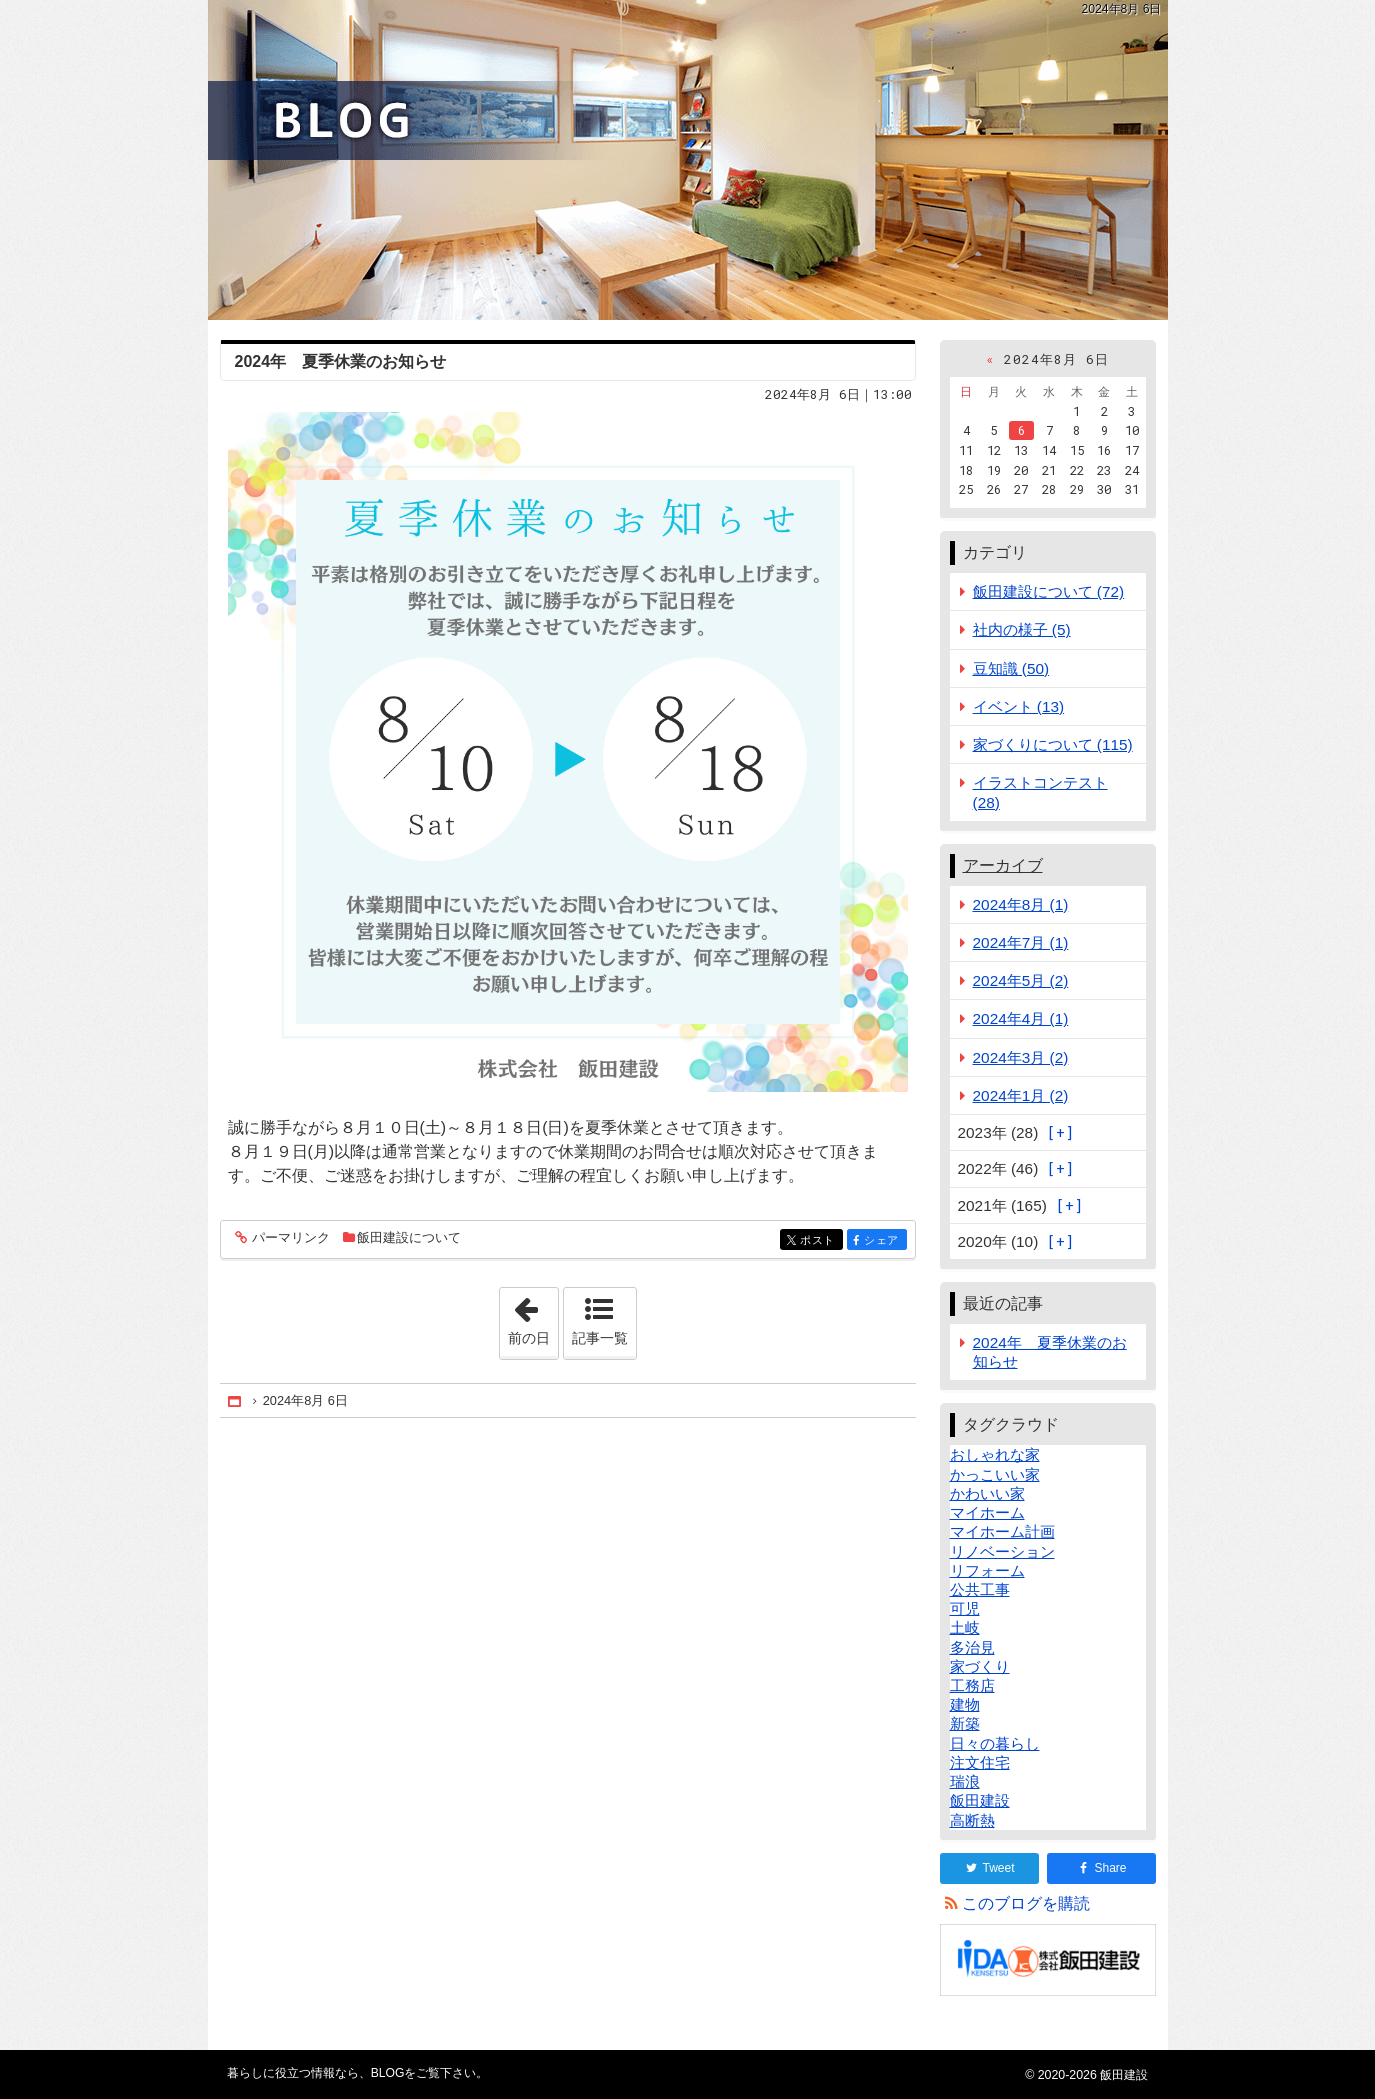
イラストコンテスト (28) (1040, 792)
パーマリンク (289, 1238)
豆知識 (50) (1011, 668)
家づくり (980, 1666)
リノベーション (1002, 1551)
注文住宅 (980, 1762)
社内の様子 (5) (1022, 629)
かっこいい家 (995, 1474)
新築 (965, 1723)
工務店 (972, 1685)
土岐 (965, 1627)
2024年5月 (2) (1021, 980)
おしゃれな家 (995, 1454)
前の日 (533, 1317)
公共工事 (980, 1589)
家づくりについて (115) (1053, 744)
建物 (965, 1704)
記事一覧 (600, 1338)
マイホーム (987, 1512)
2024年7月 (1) (1021, 942)
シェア (883, 1241)
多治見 (972, 1647)
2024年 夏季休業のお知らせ (341, 361)
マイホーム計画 (1002, 1531)
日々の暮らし (995, 1743)
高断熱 (972, 1820)
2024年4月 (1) (1021, 1018)
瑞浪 (965, 1781)
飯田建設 (980, 1800)
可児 (965, 1608)
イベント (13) (1019, 706)
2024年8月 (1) (1021, 904)
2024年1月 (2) (1021, 1095)
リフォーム (987, 1570)
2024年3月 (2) (1021, 1057)
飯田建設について (409, 1237)
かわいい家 (987, 1493)
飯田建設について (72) (1049, 591)
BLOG (688, 160)
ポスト (819, 1241)
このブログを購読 (1026, 1903)
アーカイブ (1003, 865)
